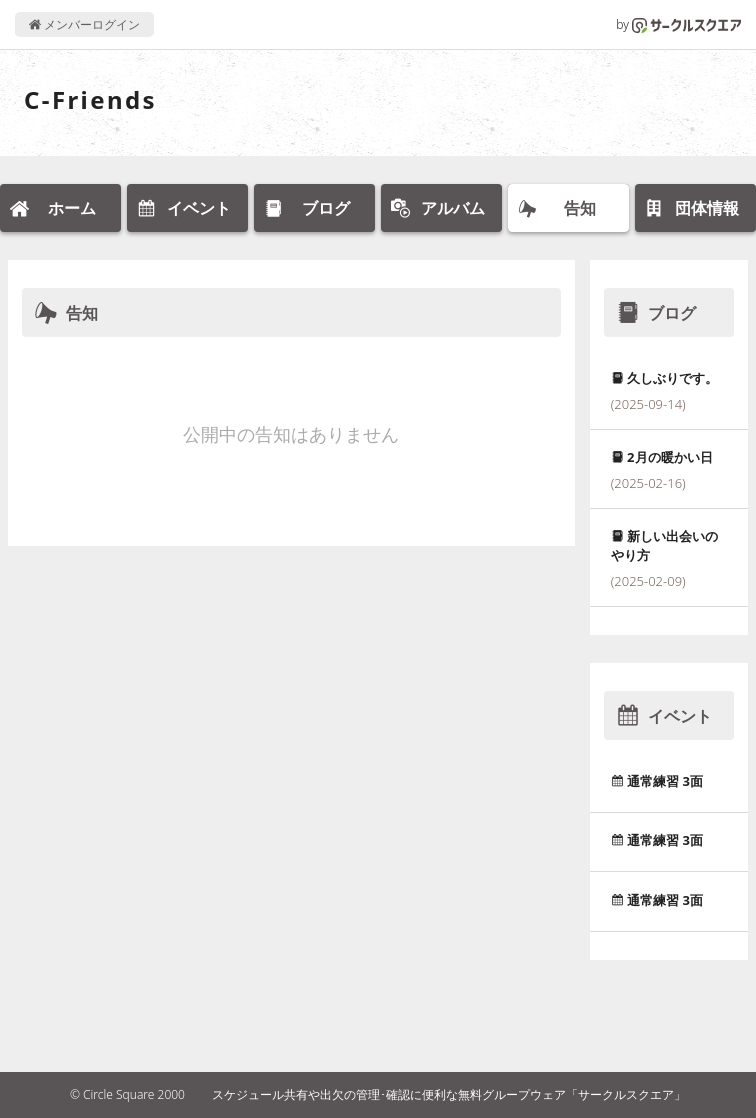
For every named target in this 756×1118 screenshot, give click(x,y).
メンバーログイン (84, 24)
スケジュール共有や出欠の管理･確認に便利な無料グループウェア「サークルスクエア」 (449, 1094)
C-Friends (90, 99)
